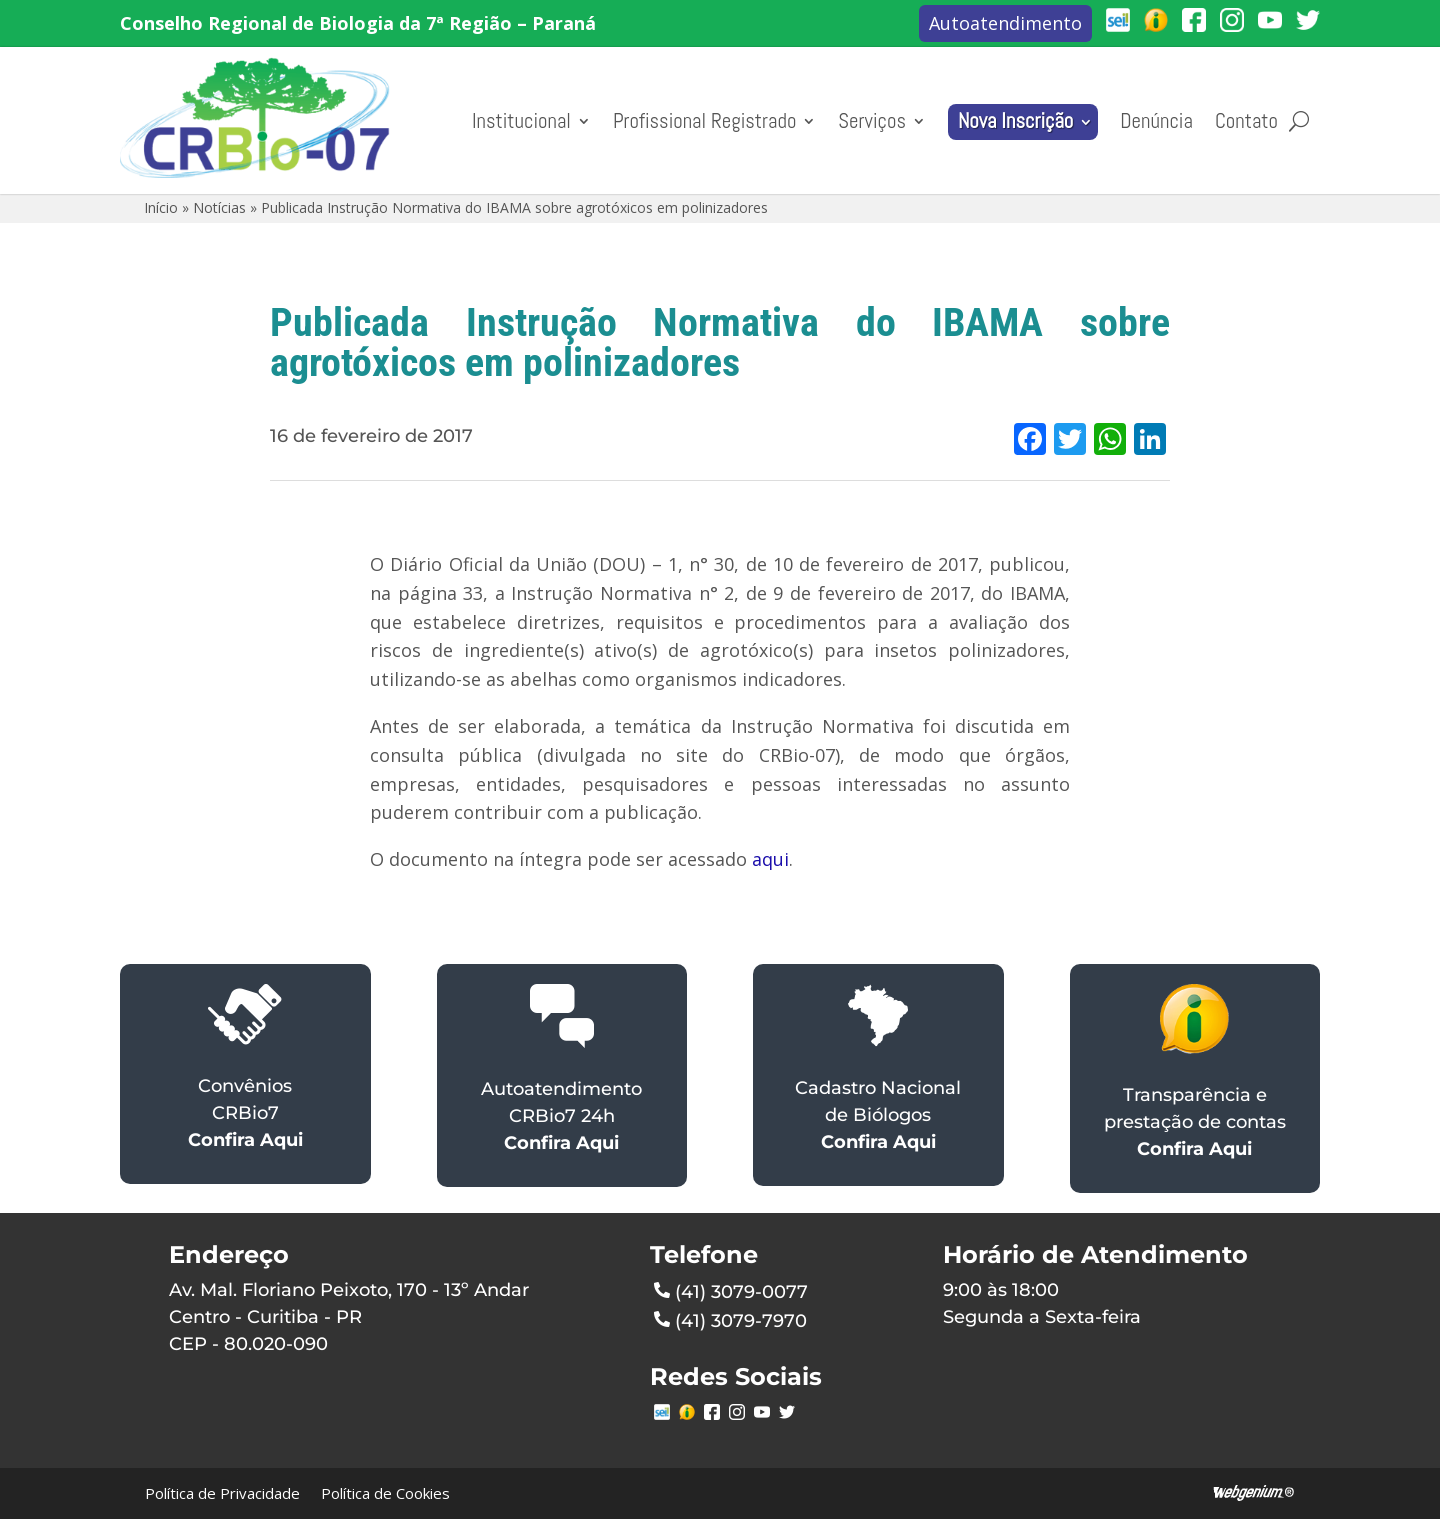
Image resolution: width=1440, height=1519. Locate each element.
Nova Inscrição (1015, 121)
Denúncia (1156, 121)
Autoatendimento (1005, 23)
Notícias (219, 207)
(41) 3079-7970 (730, 1319)
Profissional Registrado (704, 121)
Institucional (521, 121)
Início (161, 207)
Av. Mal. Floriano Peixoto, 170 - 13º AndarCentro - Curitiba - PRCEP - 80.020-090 (349, 1317)
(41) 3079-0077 (731, 1290)
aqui (770, 859)
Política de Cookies (385, 1493)
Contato (1246, 121)
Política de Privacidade (222, 1493)
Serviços (872, 121)
